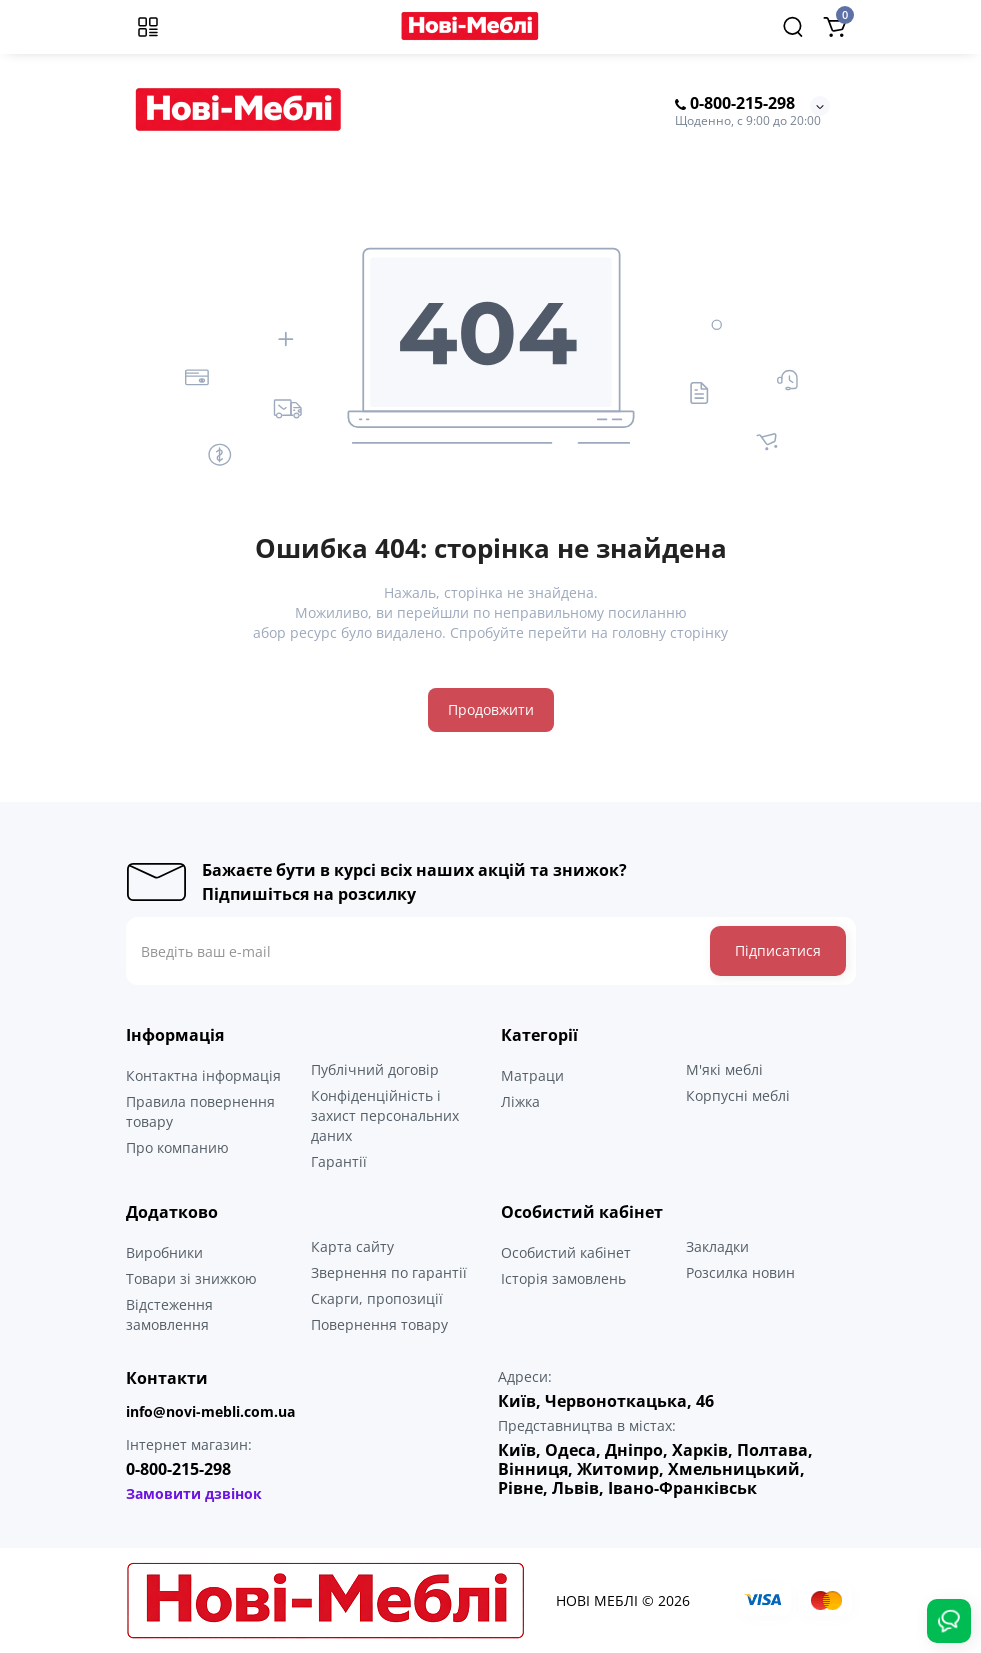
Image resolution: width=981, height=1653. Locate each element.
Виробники (164, 1252)
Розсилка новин (740, 1272)
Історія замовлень (563, 1278)
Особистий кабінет (566, 1252)
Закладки (717, 1246)
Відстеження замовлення (169, 1314)
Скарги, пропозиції (377, 1298)
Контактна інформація (203, 1075)
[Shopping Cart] (835, 27)
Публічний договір (375, 1069)
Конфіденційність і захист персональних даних (385, 1115)
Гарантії (339, 1161)
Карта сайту (352, 1246)
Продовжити (491, 709)
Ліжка (520, 1101)
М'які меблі (724, 1069)
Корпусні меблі (738, 1095)
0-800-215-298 (735, 104)
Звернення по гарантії (389, 1272)
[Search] (793, 27)
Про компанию (177, 1147)
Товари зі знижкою (191, 1278)
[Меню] (148, 27)
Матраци (532, 1075)
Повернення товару (379, 1324)
